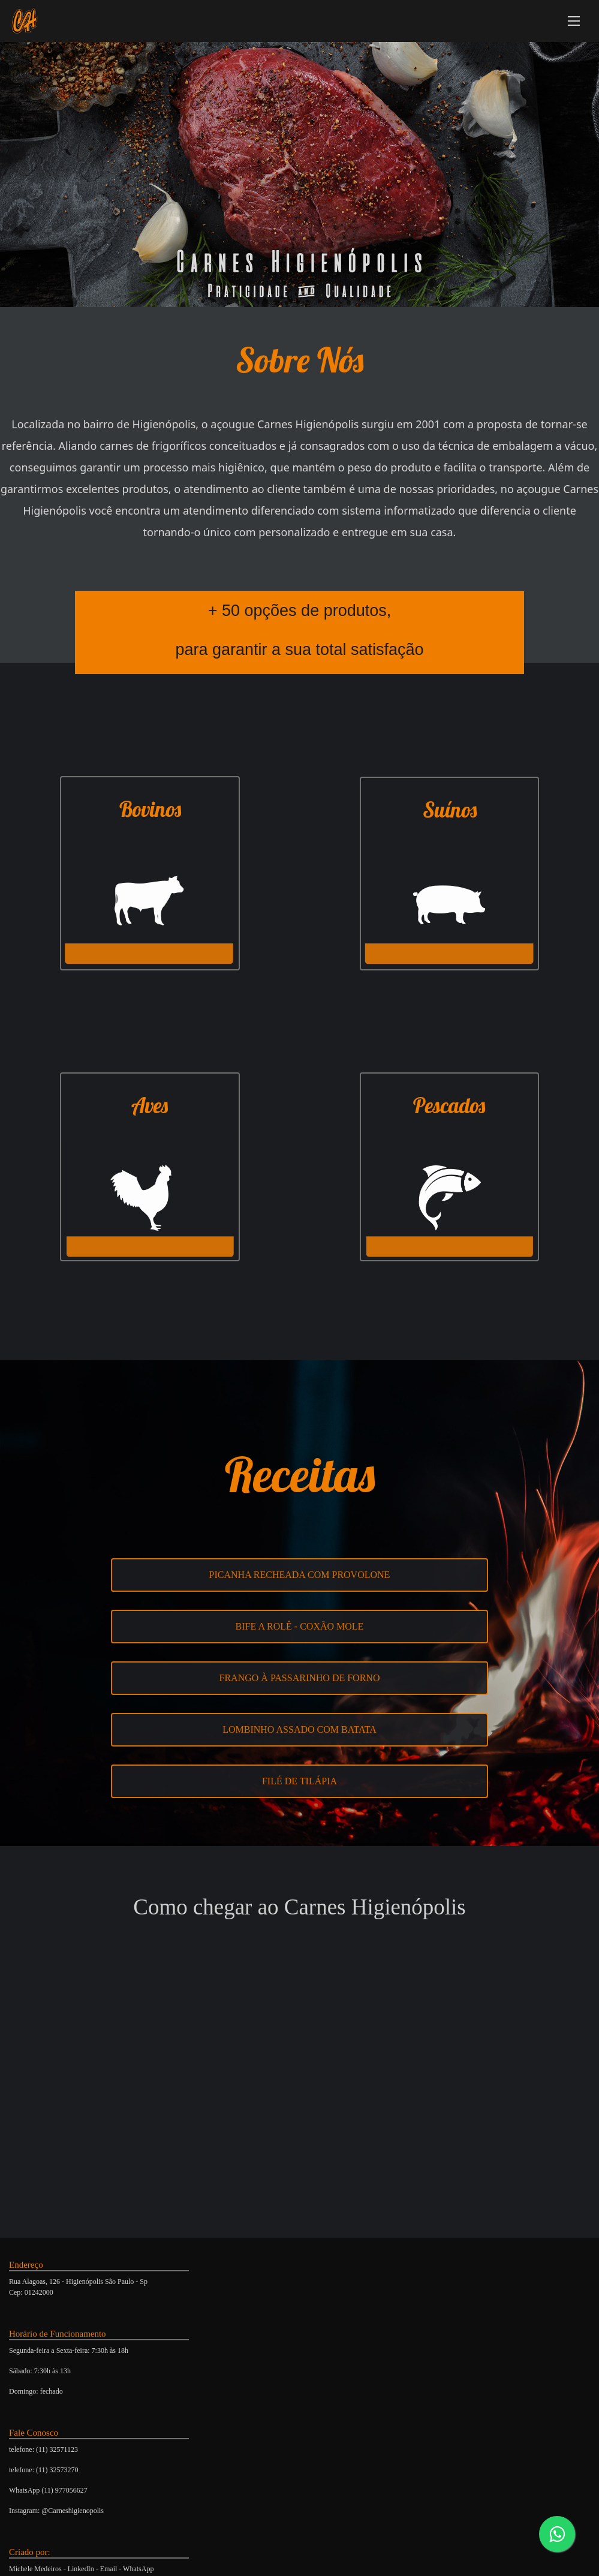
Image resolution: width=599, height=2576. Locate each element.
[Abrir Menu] (573, 21)
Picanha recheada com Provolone (299, 1575)
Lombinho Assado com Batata (299, 1729)
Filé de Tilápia (299, 1781)
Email (109, 2569)
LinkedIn (81, 2569)
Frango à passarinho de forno (299, 1678)
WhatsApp (138, 2569)
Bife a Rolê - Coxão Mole (300, 1626)
